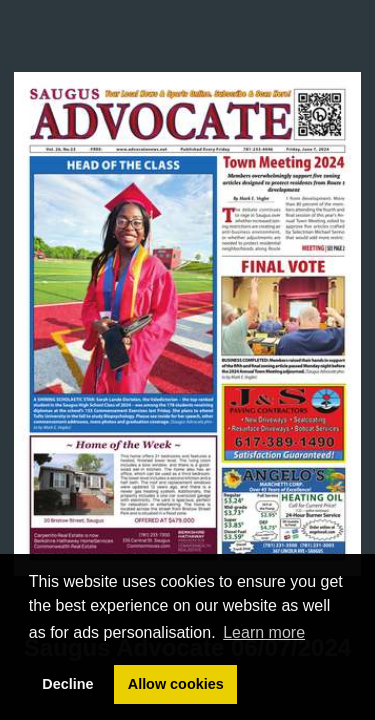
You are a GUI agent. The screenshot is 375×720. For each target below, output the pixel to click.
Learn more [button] (264, 632)
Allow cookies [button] (176, 684)
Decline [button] (67, 684)
